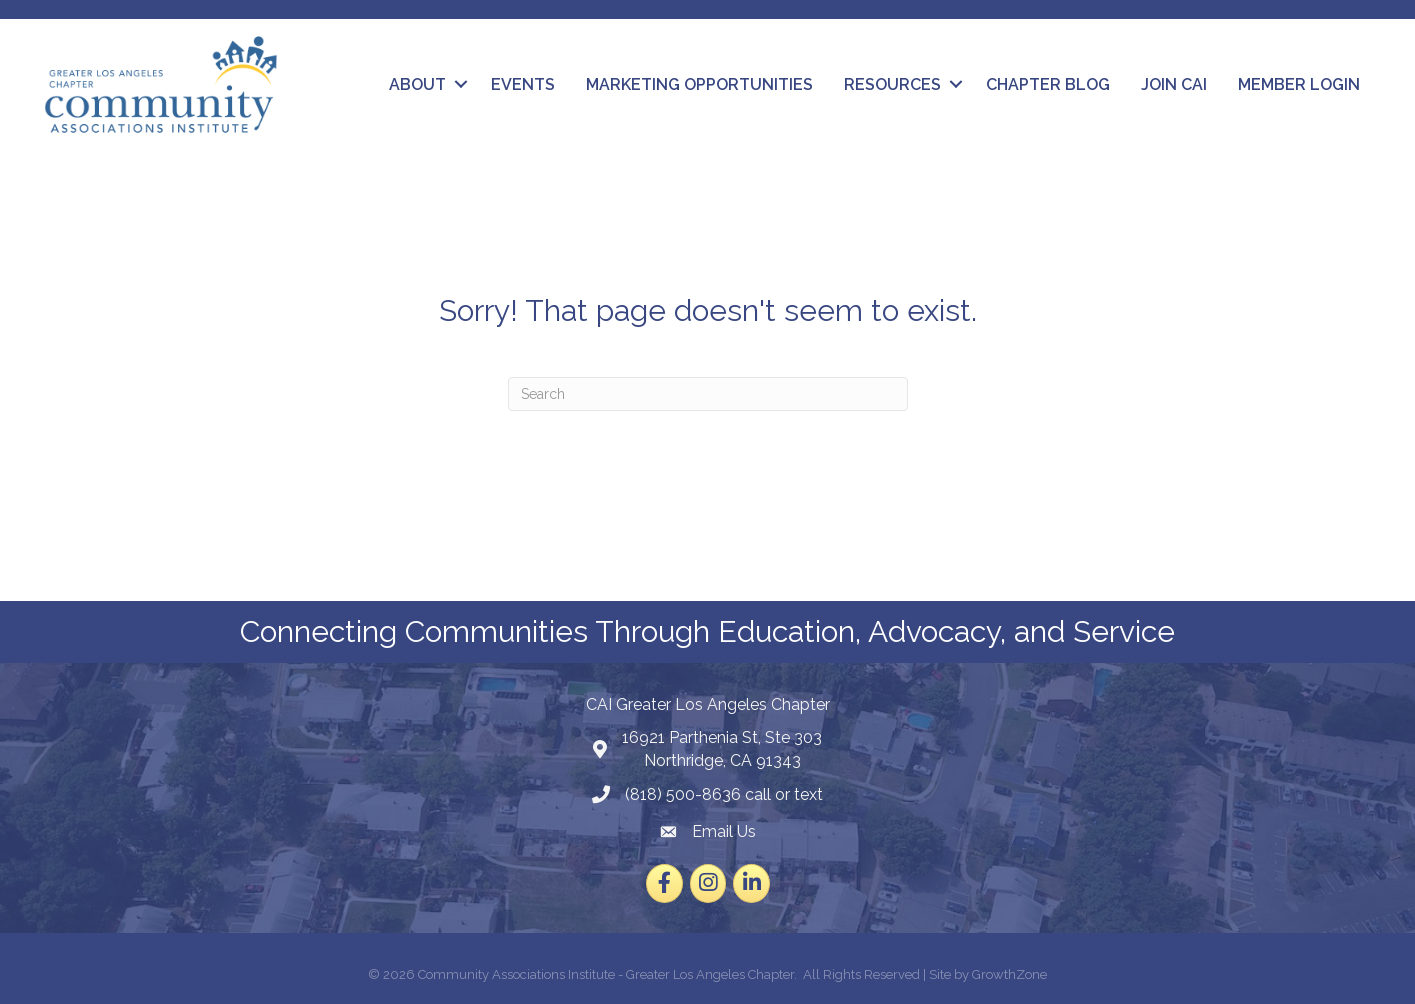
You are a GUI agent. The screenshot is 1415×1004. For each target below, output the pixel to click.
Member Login (1299, 84)
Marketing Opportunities (699, 84)
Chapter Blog (1048, 84)
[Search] (708, 394)
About (417, 84)
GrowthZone (1009, 974)
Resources (892, 84)
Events (523, 84)
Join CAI (1174, 84)
